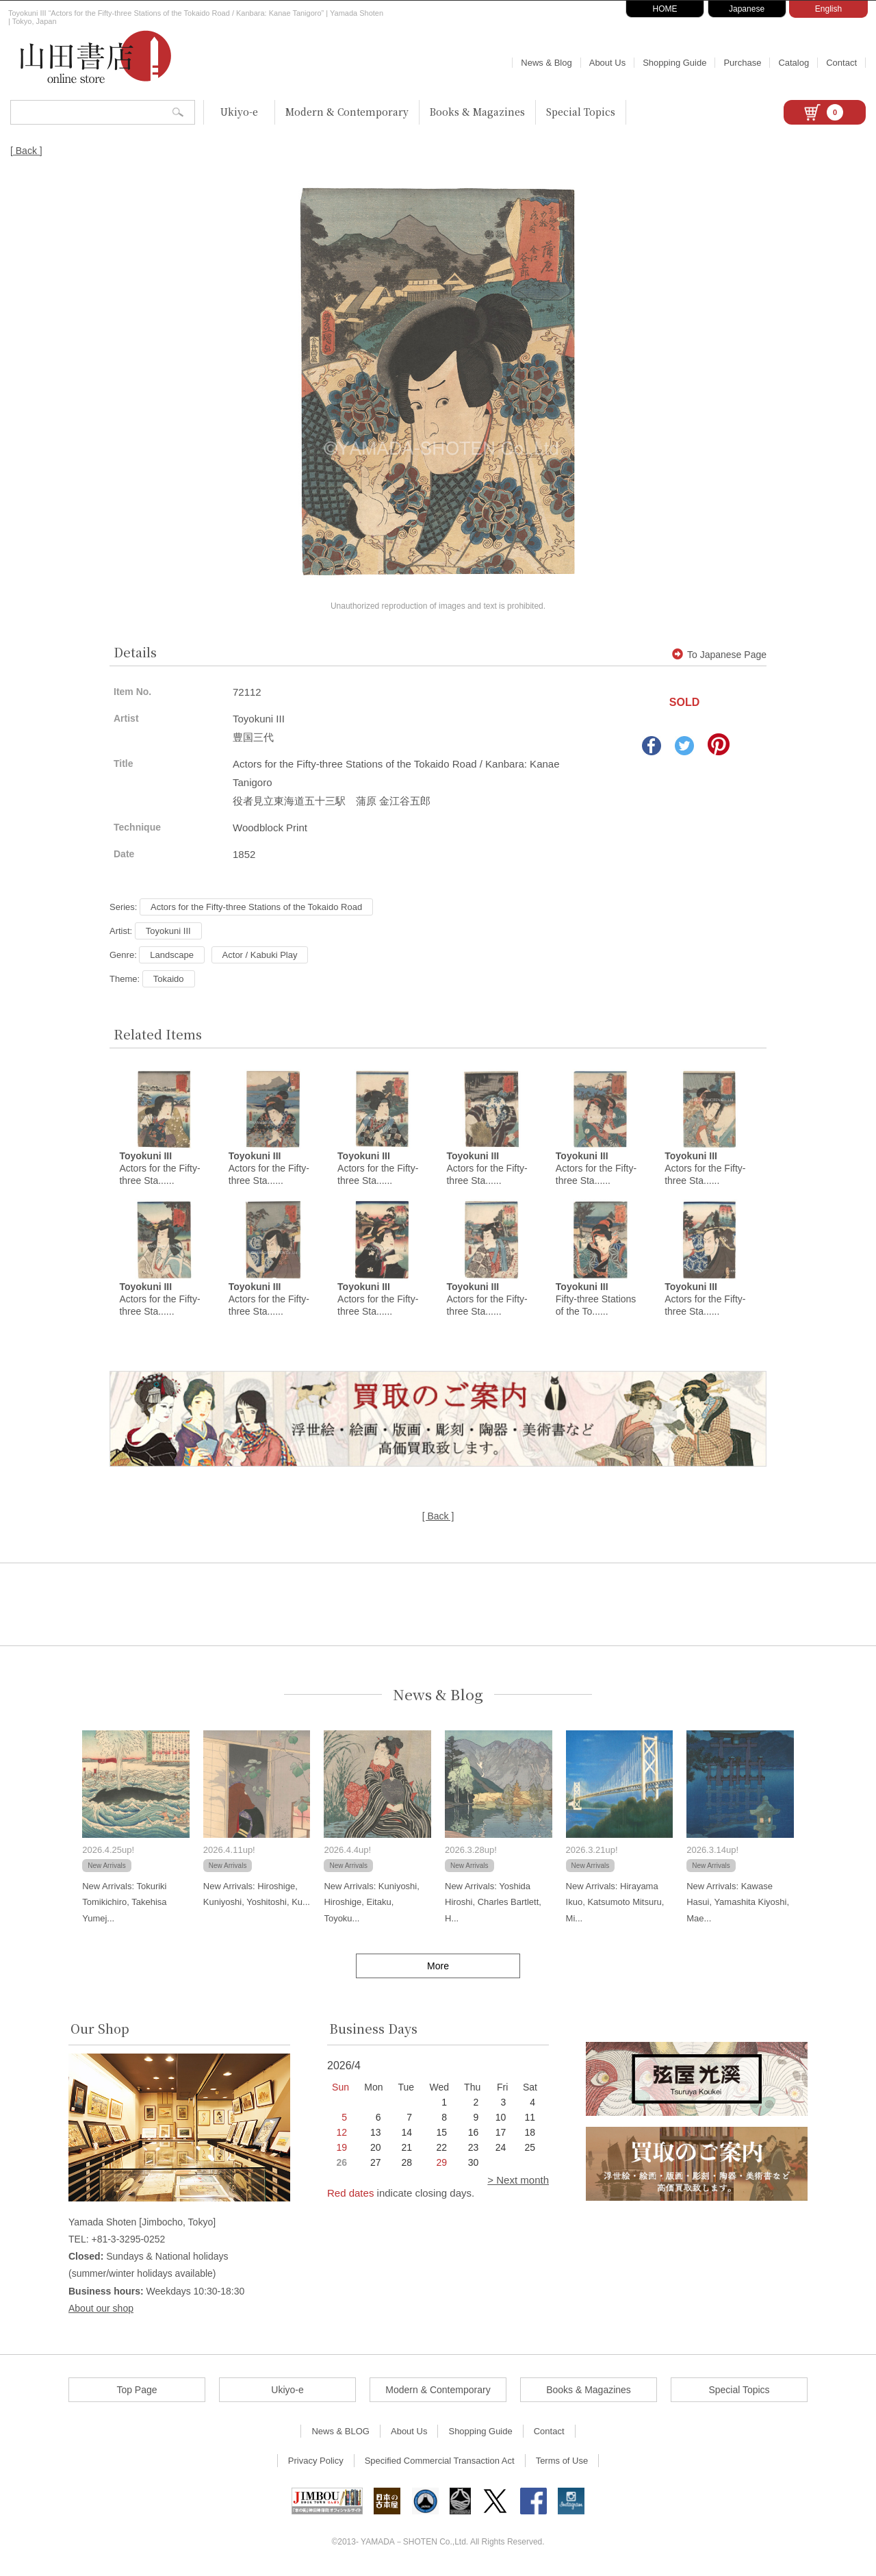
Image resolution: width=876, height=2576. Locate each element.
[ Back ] (26, 150)
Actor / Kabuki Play (260, 955)
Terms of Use (562, 2463)
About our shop (100, 2310)
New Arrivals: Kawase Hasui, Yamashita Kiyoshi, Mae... (737, 1904)
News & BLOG (340, 2433)
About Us (607, 63)
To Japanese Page (719, 654)
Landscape (172, 955)
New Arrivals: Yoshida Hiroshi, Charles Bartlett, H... (493, 1904)
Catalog (793, 63)
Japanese (746, 9)
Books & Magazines (477, 111)
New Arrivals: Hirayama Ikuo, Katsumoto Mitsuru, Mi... (615, 1904)
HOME (665, 9)
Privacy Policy (316, 2463)
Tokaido (168, 979)
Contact (841, 63)
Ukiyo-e (239, 111)
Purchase (742, 63)
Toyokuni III (168, 931)
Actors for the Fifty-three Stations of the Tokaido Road (256, 907)
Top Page (136, 2391)
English (828, 9)
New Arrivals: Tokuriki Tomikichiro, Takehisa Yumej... (124, 1904)
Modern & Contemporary (347, 111)
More (438, 1967)
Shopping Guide (674, 63)
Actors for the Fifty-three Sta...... (159, 1169)
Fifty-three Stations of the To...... (596, 1301)
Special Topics (580, 111)
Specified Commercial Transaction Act (440, 2463)
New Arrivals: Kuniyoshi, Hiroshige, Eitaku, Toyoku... (371, 1904)
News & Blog (546, 63)
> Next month (518, 2182)
